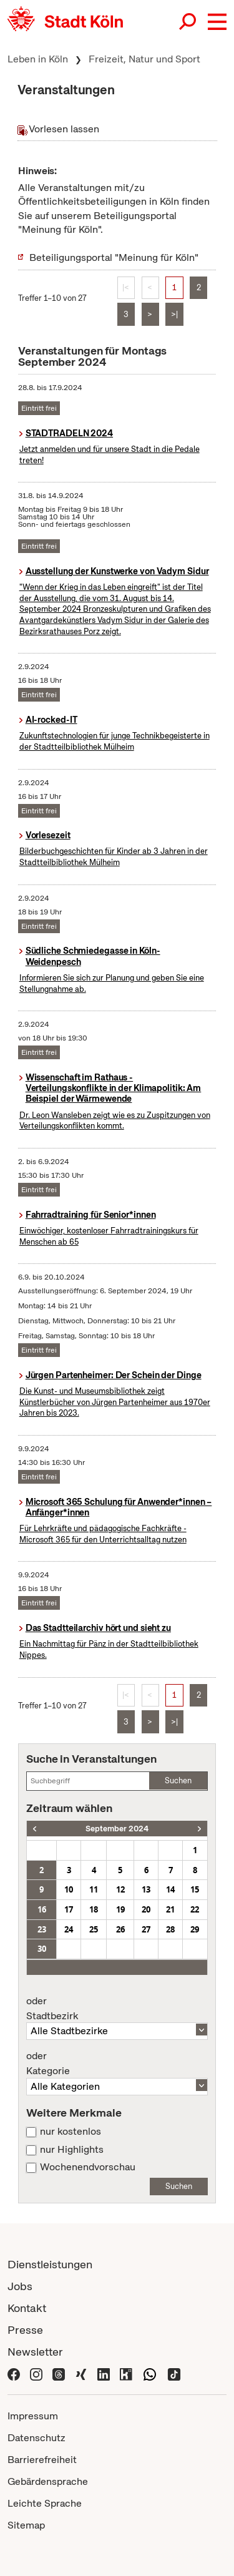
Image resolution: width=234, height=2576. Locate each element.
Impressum (32, 2415)
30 (41, 1948)
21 (170, 1909)
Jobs (19, 2286)
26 (120, 1929)
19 (120, 1909)
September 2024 (117, 1828)
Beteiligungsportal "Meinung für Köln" (113, 257)
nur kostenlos (70, 2132)
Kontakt (26, 2308)
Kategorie (117, 2063)
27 (146, 1929)
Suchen (178, 1780)
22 (194, 1909)
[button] (217, 21)
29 (194, 1929)
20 (146, 1909)
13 (146, 1889)
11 (93, 1889)
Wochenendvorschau (87, 2167)
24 (68, 1929)
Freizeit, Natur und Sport (144, 59)
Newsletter (35, 2351)
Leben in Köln (37, 59)
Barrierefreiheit (42, 2459)
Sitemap (26, 2525)
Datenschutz (36, 2437)
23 (41, 1929)
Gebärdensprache (47, 2481)
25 (93, 1929)
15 (194, 1889)
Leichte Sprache (44, 2503)
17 (68, 1909)
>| (174, 314)
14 (170, 1889)
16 (41, 1909)
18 (93, 1909)
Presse (25, 2330)
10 (68, 1889)
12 (120, 1889)
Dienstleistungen (49, 2264)
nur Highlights (72, 2150)
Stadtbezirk (117, 2008)
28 (170, 1929)
